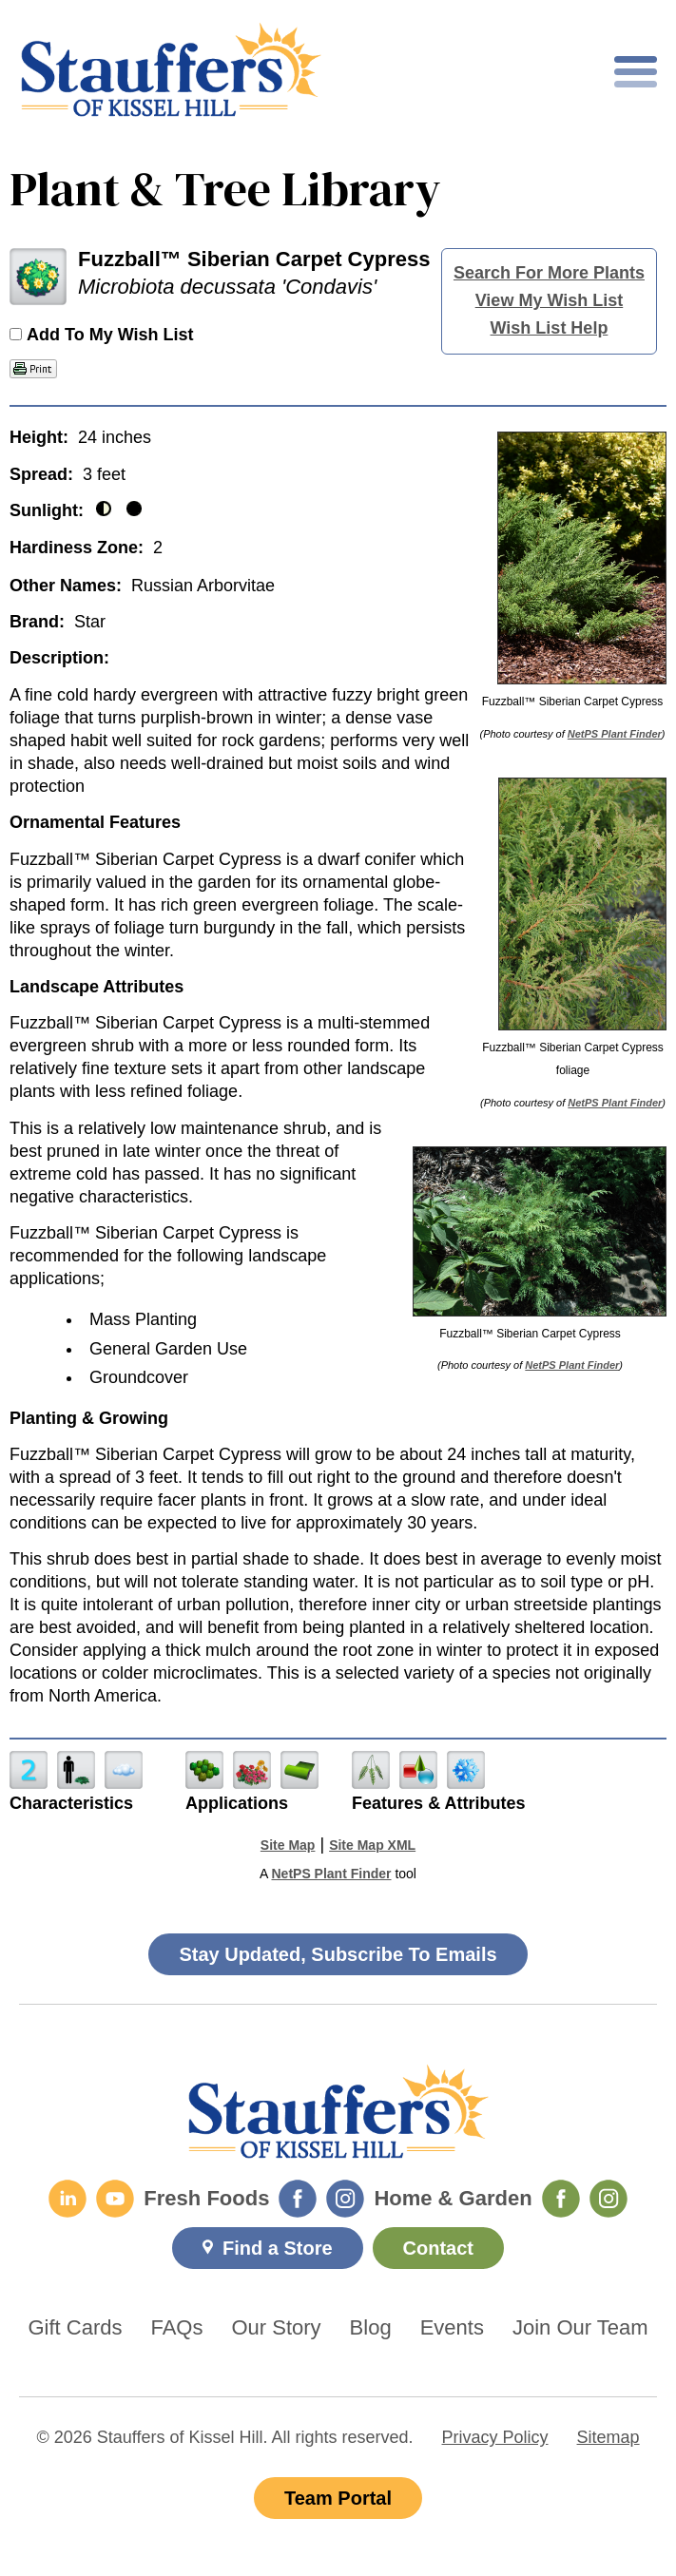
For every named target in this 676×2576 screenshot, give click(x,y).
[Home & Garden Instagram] (608, 2199)
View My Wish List (549, 300)
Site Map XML (372, 1845)
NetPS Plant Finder (615, 734)
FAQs (176, 2327)
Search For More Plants (549, 272)
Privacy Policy (495, 2437)
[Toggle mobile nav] (635, 71)
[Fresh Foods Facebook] (298, 2199)
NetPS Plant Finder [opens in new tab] (331, 1873)
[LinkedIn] (67, 2199)
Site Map (288, 1845)
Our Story (275, 2327)
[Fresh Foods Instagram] (345, 2199)
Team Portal (338, 2498)
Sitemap (608, 2437)
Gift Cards (75, 2327)
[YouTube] (115, 2199)
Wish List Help (549, 327)
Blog (371, 2327)
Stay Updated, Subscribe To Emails (337, 1954)
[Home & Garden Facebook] (561, 2199)
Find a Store (277, 2248)
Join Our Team (580, 2327)
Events (452, 2327)
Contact (438, 2248)
